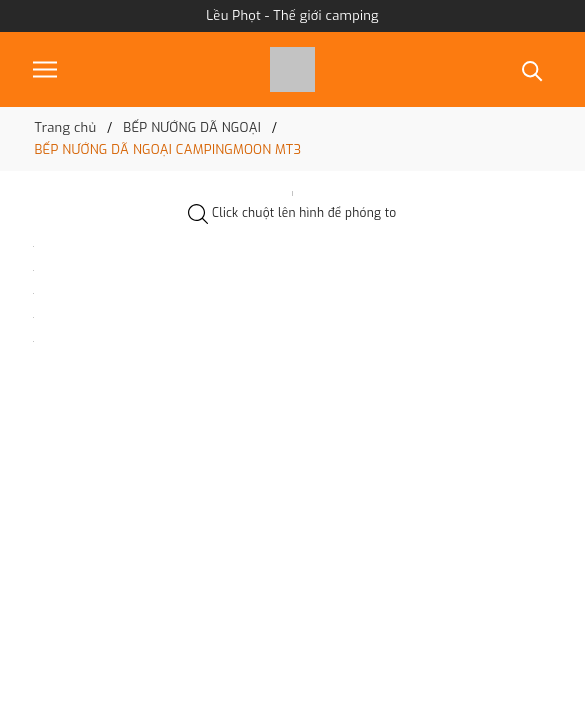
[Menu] (45, 69)
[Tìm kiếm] (532, 69)
